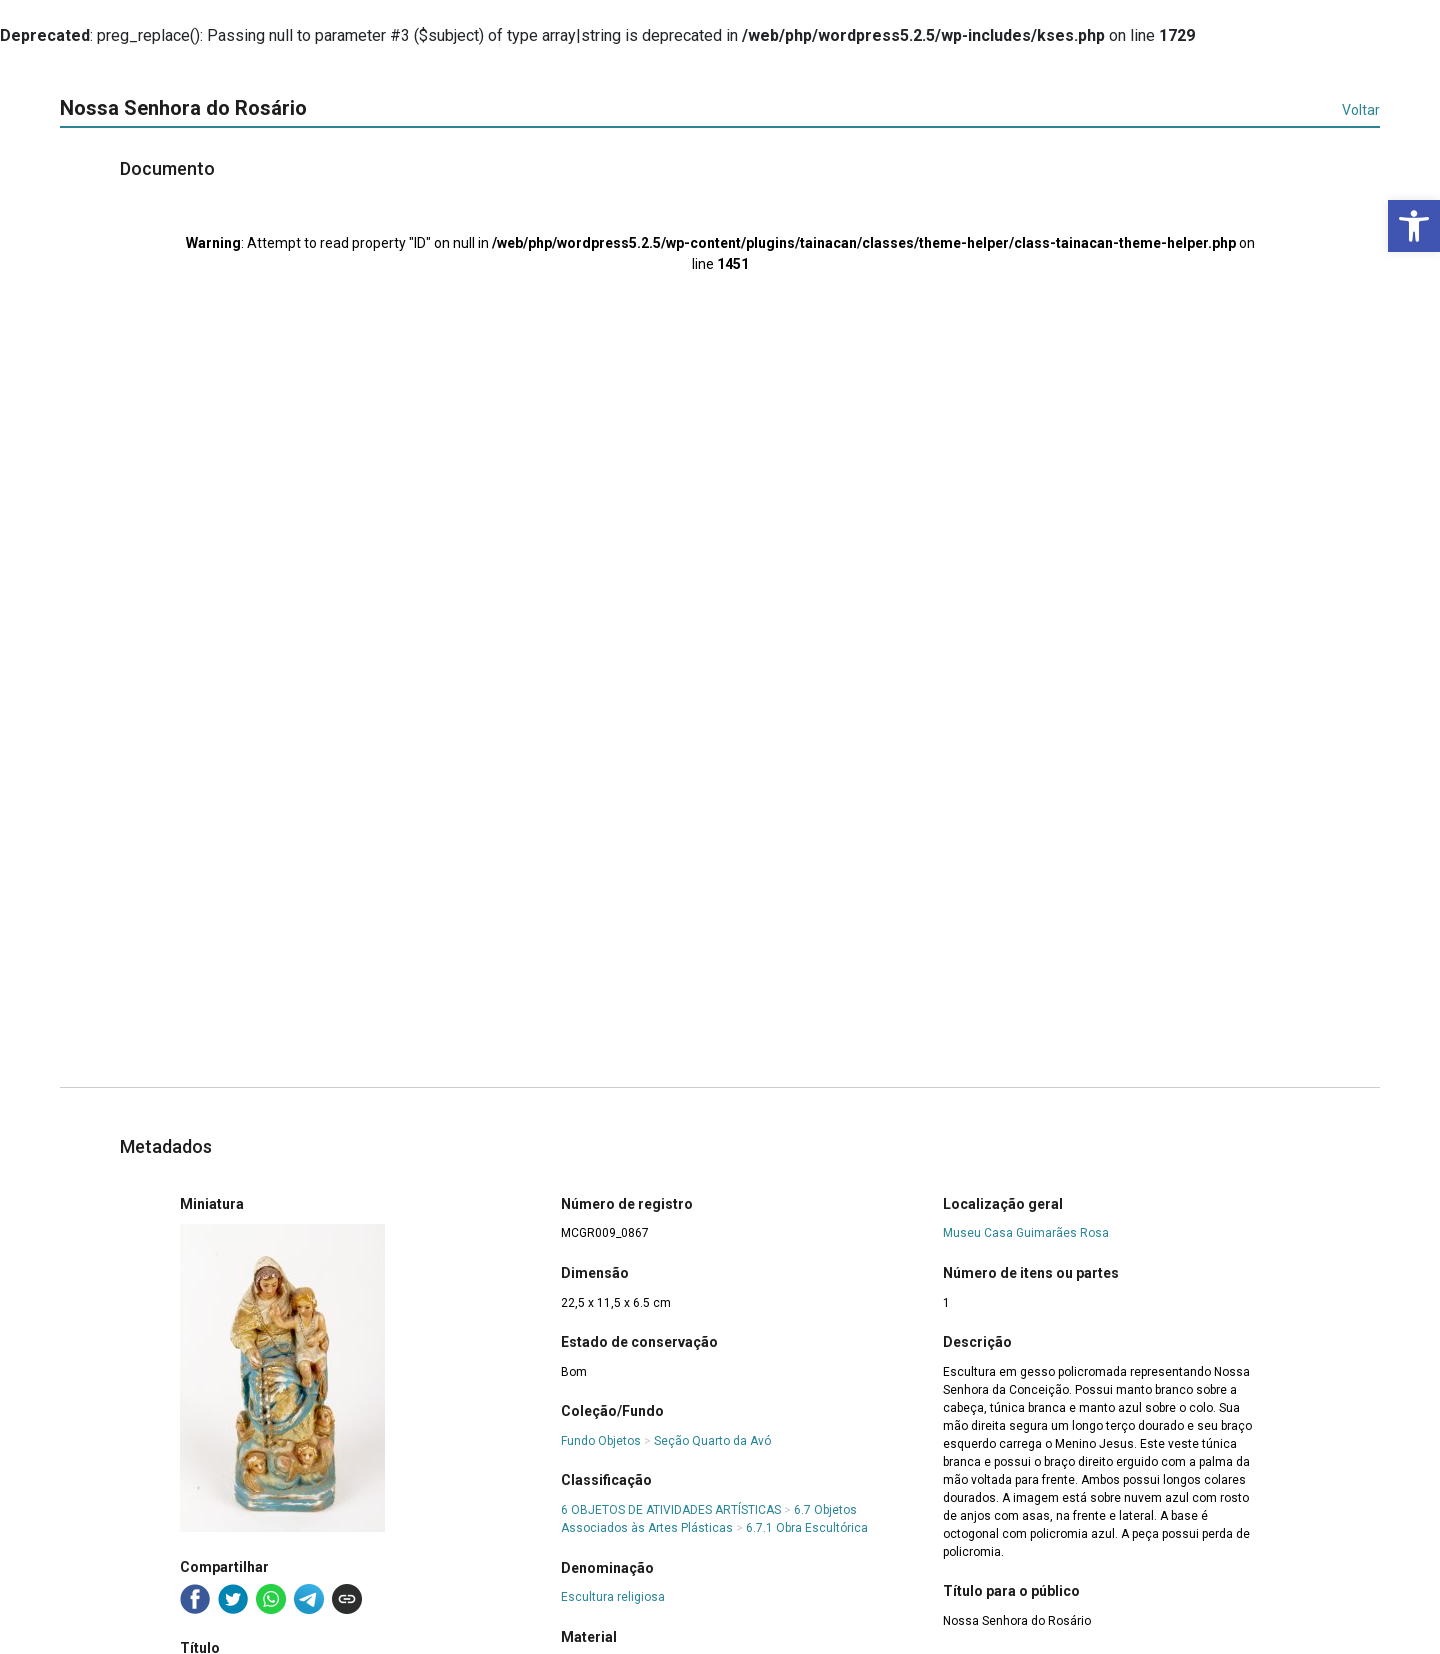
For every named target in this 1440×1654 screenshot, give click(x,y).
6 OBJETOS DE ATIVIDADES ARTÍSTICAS (671, 1510)
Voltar (1361, 110)
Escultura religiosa (613, 1597)
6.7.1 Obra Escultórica (807, 1528)
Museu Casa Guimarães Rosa (1026, 1233)
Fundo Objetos (601, 1441)
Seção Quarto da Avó (712, 1441)
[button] (1414, 226)
